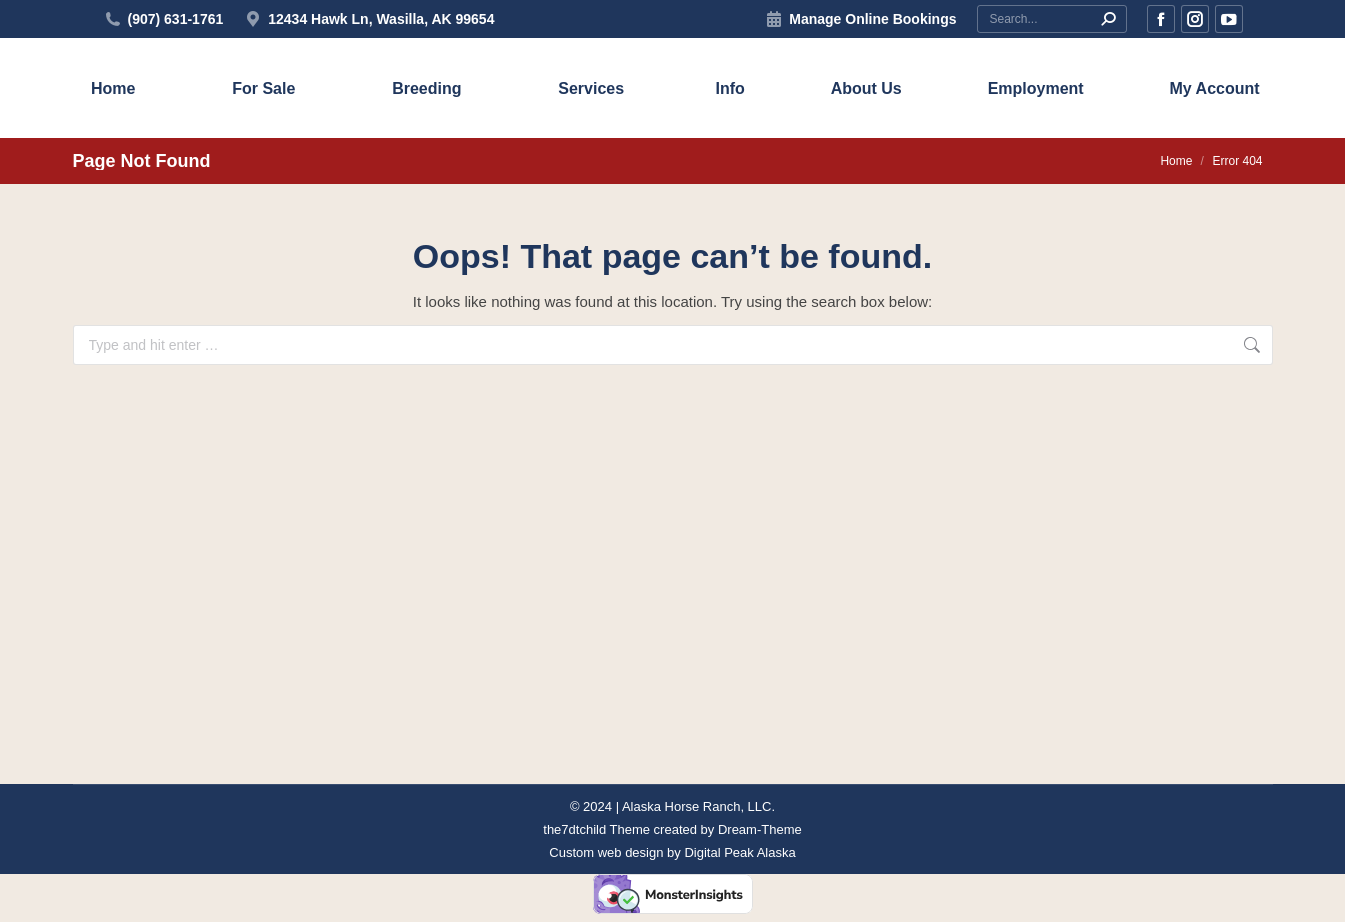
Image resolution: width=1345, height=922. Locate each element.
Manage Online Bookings (872, 19)
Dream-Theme (760, 829)
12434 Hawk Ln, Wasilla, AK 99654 (368, 19)
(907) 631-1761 (176, 19)
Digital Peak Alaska (739, 852)
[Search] (1052, 19)
